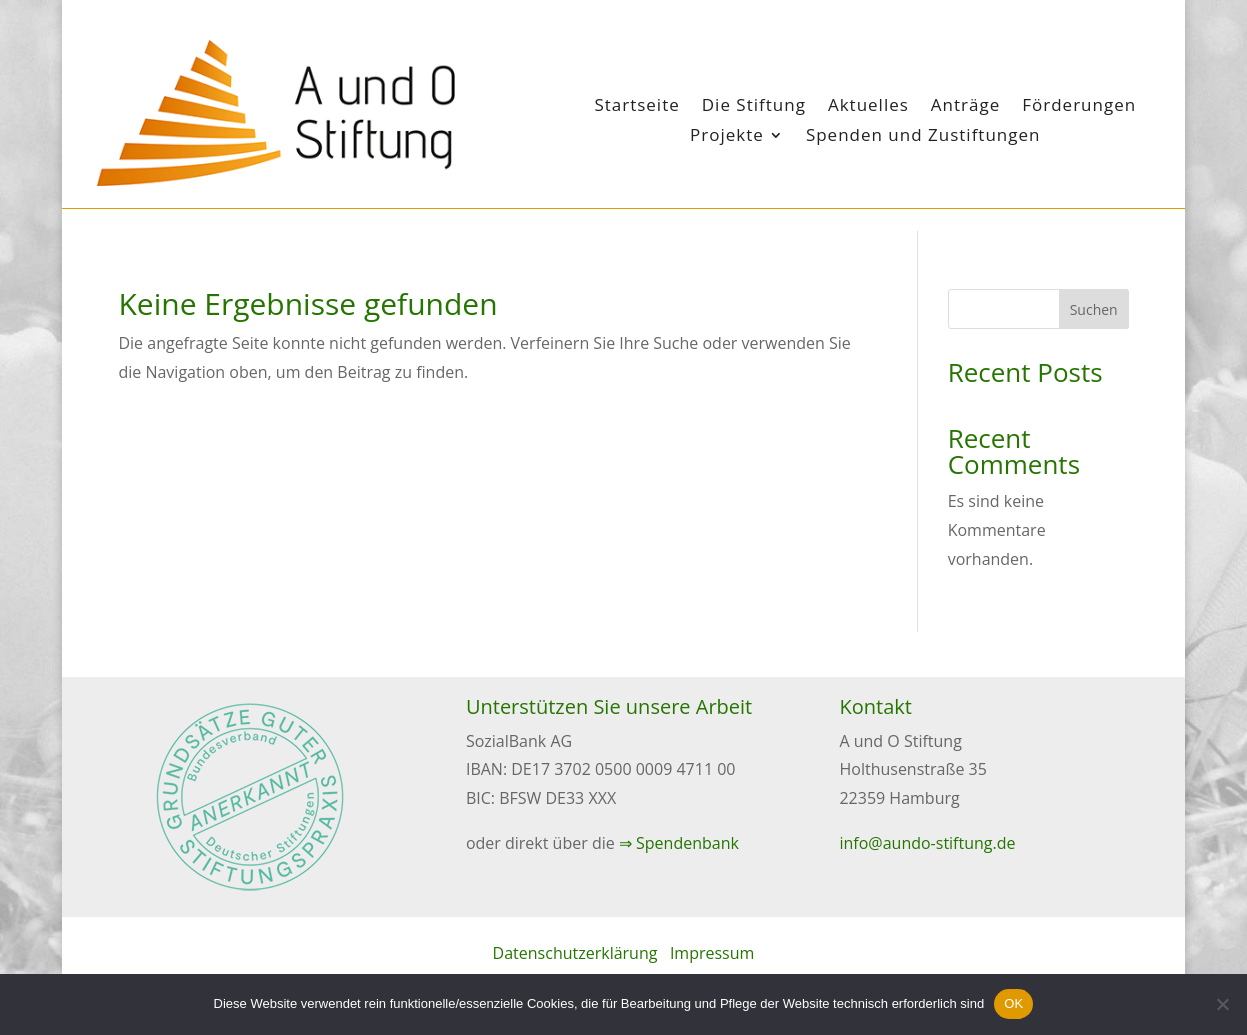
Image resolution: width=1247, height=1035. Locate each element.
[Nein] (1222, 1004)
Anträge (965, 107)
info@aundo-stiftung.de (927, 843)
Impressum (712, 953)
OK (1013, 1003)
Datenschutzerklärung (575, 953)
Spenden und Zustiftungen (923, 137)
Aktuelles (868, 107)
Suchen (1094, 309)
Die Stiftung (754, 107)
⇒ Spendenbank (679, 843)
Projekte (727, 137)
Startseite (636, 107)
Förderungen (1079, 107)
